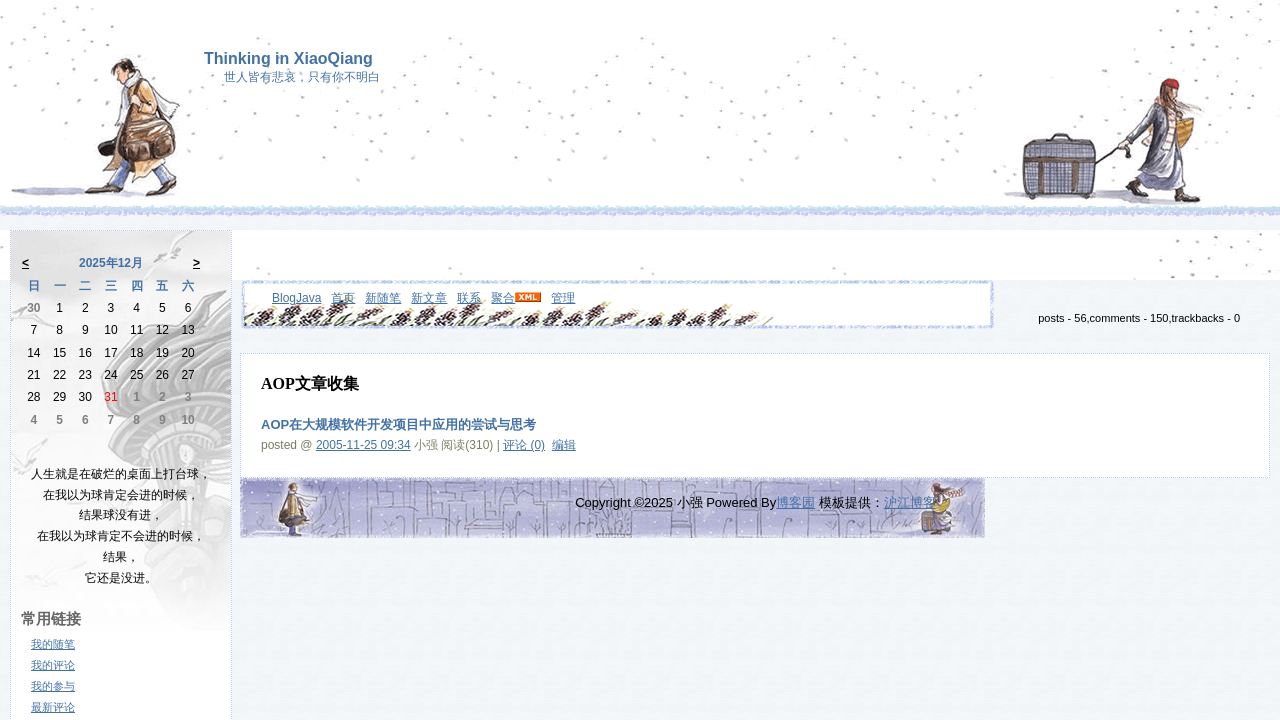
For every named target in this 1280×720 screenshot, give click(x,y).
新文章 (429, 298)
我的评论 (53, 665)
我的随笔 (53, 644)
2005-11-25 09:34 (363, 445)
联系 (469, 298)
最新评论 (53, 707)
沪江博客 (910, 502)
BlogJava (296, 298)
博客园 (795, 502)
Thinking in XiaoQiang (288, 58)
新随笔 (383, 298)
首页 (343, 298)
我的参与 (53, 686)
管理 (563, 298)
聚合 (503, 298)
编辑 (564, 445)
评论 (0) (524, 445)
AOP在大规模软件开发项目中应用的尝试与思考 (398, 424)
